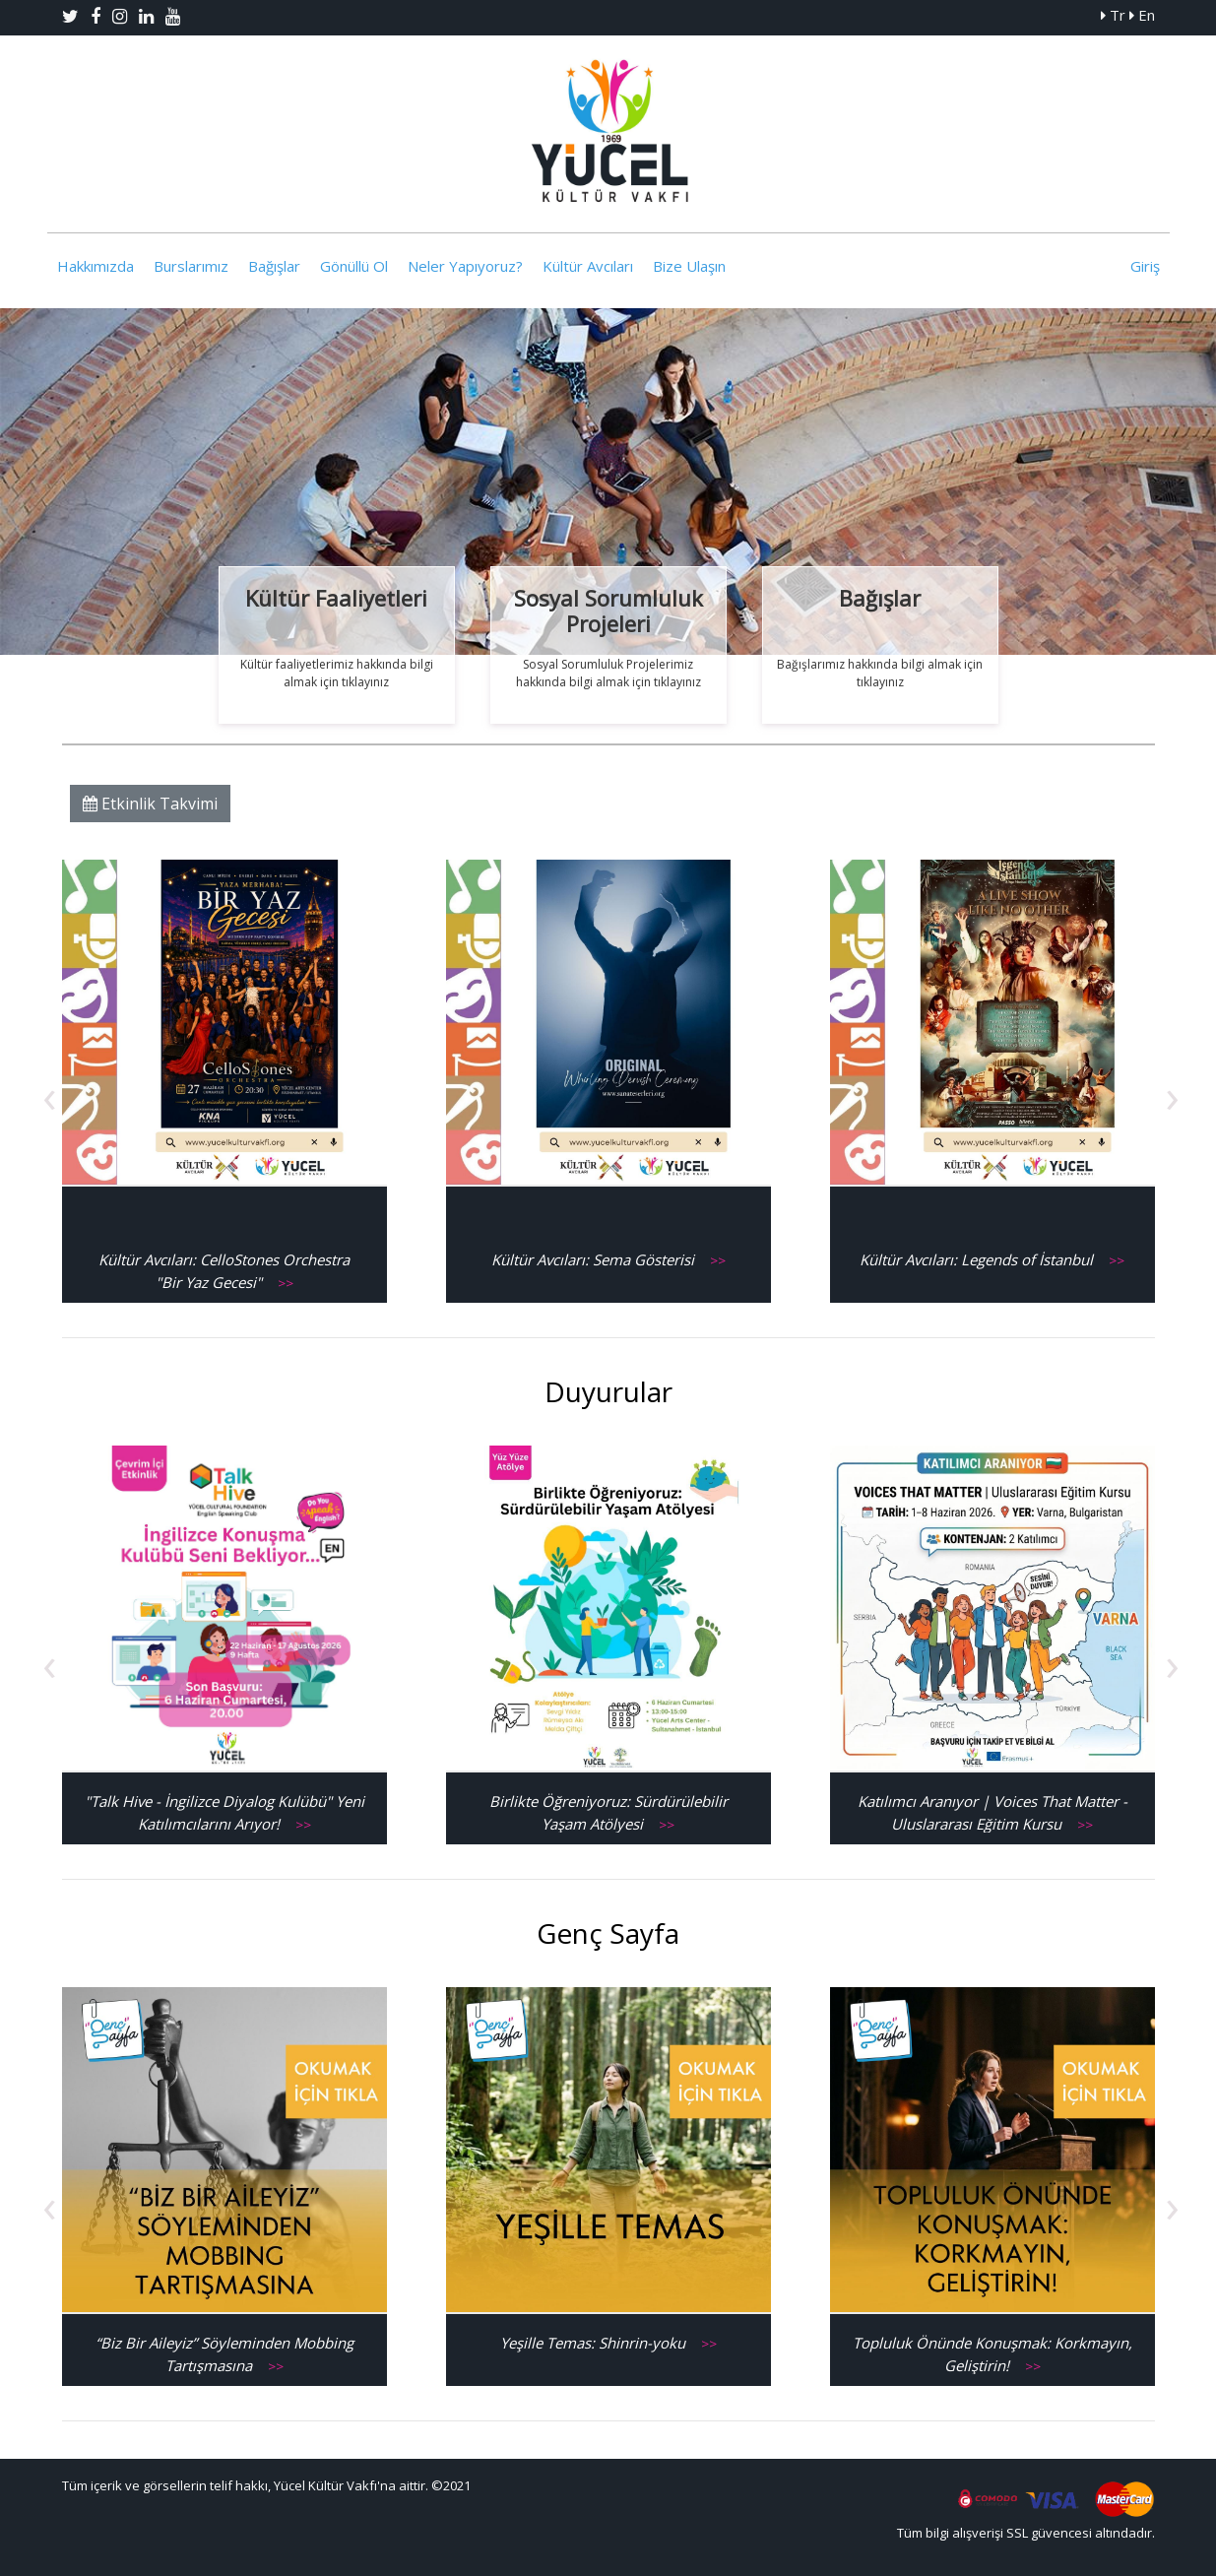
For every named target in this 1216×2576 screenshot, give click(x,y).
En (1142, 15)
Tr (1113, 15)
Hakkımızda (95, 266)
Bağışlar (274, 266)
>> (285, 1283)
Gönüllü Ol (354, 266)
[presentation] (49, 1095)
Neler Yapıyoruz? (465, 266)
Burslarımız (191, 266)
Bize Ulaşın (689, 266)
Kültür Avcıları (588, 266)
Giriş (1145, 266)
